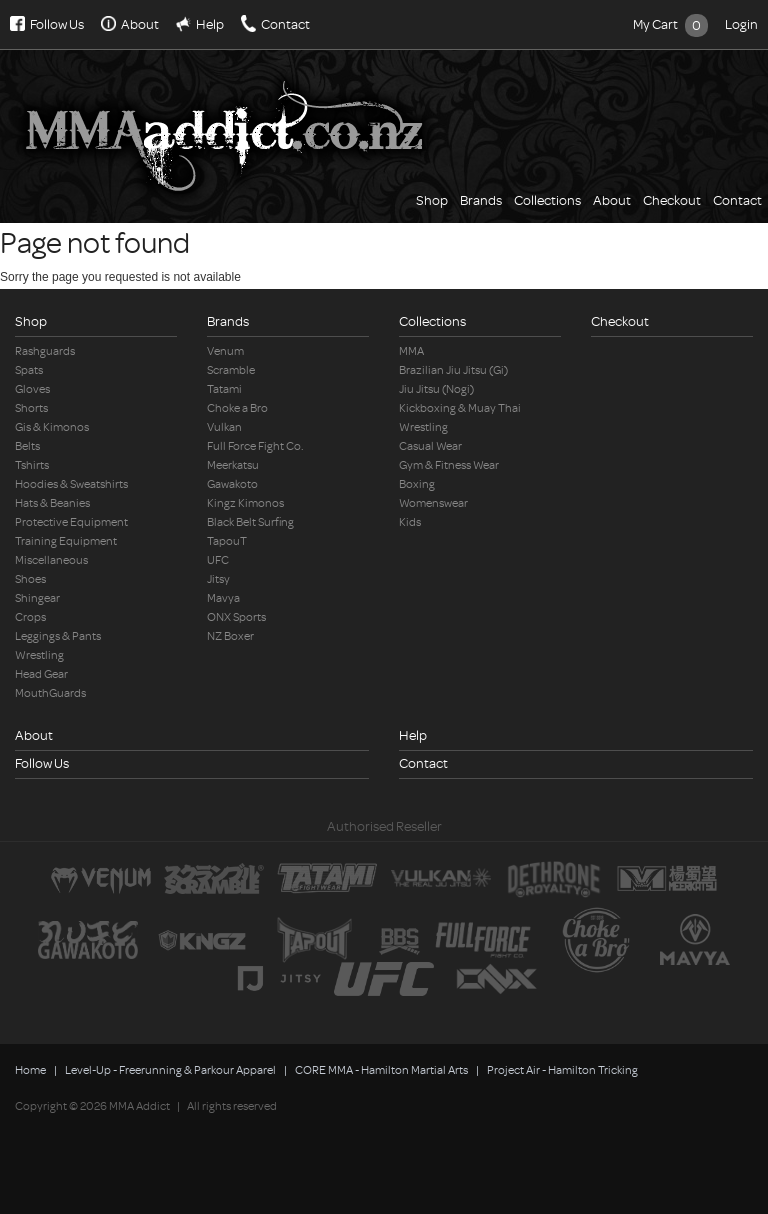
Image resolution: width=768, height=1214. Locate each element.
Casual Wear (430, 446)
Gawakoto (232, 484)
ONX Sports (236, 617)
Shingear (37, 598)
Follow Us (57, 24)
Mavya (223, 598)
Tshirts (32, 465)
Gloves (32, 389)
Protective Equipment (71, 522)
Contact (285, 24)
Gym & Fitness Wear (449, 465)
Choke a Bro (237, 408)
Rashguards (45, 351)
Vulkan (224, 427)
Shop (432, 200)
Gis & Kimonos (52, 427)
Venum (225, 351)
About (140, 24)
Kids (410, 522)
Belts (27, 446)
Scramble (231, 370)
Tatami (224, 389)
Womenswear (433, 503)
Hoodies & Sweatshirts (71, 484)
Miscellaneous (51, 560)
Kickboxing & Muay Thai (460, 408)
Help (210, 24)
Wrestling (39, 655)
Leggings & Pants (58, 636)
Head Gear (41, 674)
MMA (411, 351)
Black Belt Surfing (250, 522)
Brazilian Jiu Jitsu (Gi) (453, 370)
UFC (218, 560)
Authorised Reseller (384, 826)
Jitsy (218, 579)
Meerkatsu (233, 465)
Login (741, 24)
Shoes (30, 579)
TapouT (227, 541)
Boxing (417, 484)
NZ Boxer (230, 636)
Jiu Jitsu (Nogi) (436, 389)
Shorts (31, 408)
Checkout (672, 200)
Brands (481, 200)
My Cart (670, 24)
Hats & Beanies (52, 503)
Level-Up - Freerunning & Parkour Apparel (170, 1070)
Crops (30, 617)
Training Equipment (66, 541)
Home (30, 1070)
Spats (29, 370)
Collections (547, 200)
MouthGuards (50, 693)
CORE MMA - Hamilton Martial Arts (381, 1070)
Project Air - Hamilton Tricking (562, 1070)
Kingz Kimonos (245, 503)
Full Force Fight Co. (255, 446)
